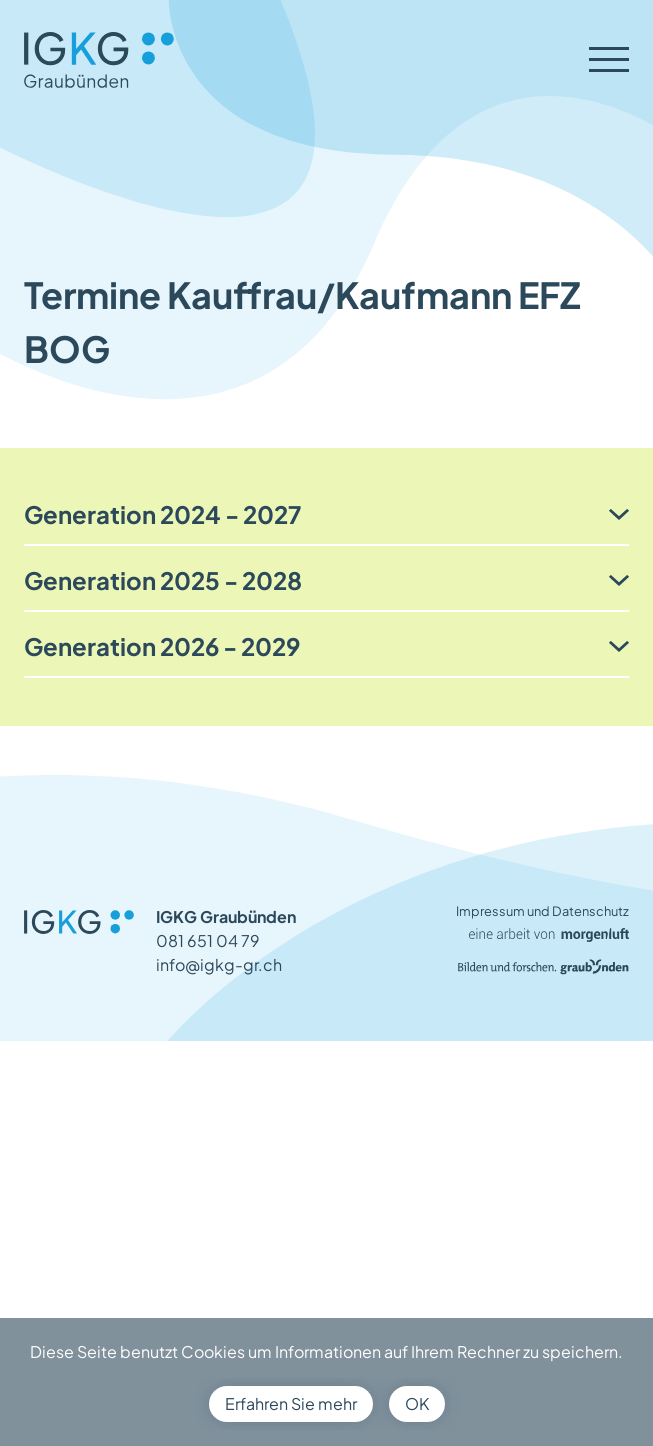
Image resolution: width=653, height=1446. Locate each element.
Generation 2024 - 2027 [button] (162, 514)
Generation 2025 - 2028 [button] (163, 580)
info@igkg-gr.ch (219, 964)
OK (417, 1403)
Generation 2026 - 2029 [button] (162, 646)
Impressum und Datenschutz (542, 911)
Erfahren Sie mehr (291, 1403)
